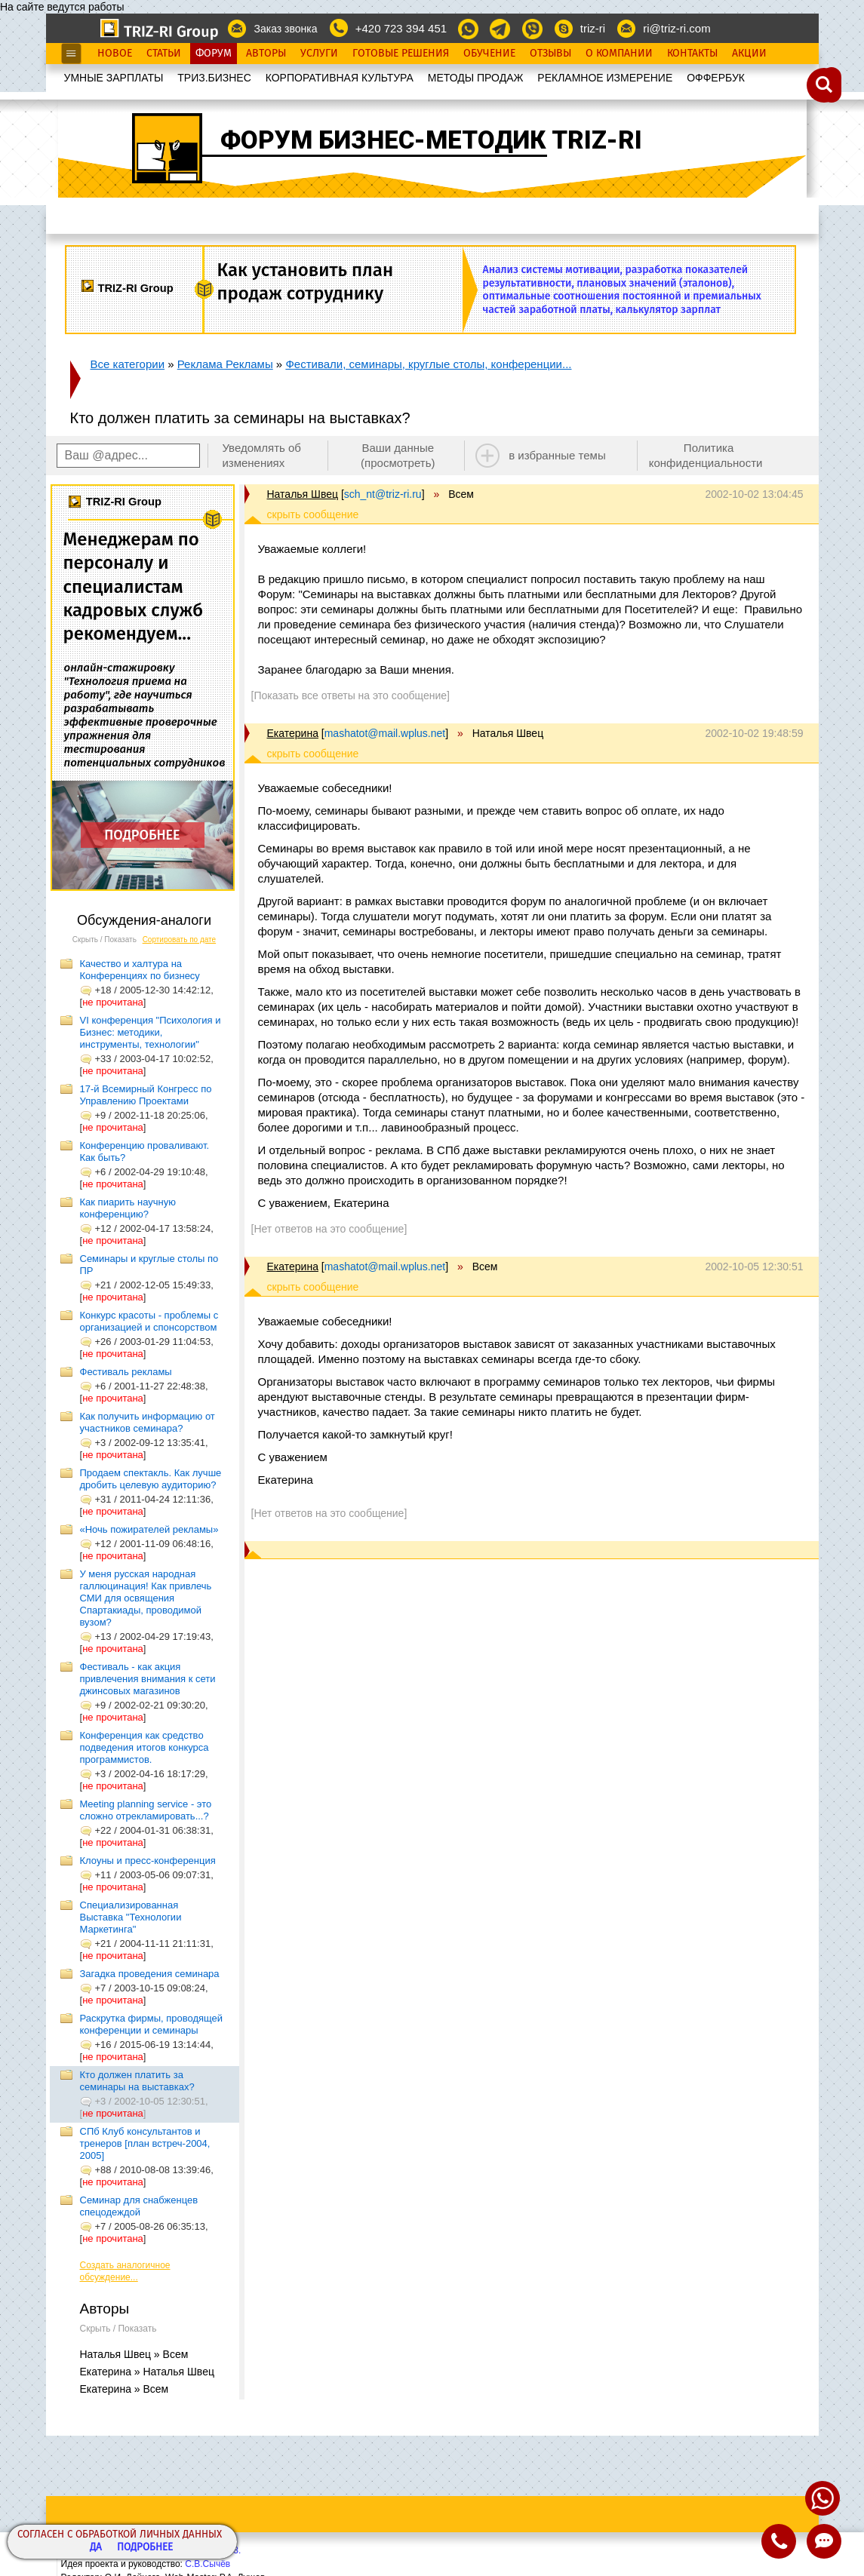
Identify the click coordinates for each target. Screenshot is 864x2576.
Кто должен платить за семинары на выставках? (137, 2080)
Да (96, 2548)
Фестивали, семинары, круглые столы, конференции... (428, 364)
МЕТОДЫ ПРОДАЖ (476, 78)
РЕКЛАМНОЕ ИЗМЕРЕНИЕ (604, 78)
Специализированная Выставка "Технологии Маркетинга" (131, 1917)
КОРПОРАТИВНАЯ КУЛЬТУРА (340, 78)
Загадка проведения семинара (150, 1973)
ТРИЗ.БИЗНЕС (214, 78)
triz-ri (592, 28)
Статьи (163, 53)
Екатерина (292, 733)
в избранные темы (557, 455)
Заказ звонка (285, 29)
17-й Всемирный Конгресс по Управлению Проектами (146, 1095)
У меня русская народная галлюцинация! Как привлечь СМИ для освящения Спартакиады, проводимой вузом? (146, 1598)
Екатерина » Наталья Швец (147, 2372)
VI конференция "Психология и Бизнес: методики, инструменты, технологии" (150, 1032)
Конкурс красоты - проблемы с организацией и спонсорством (149, 1321)
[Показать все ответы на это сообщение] (350, 695)
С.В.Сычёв (207, 2564)
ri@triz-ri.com (676, 28)
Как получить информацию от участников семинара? (147, 1422)
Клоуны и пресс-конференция (148, 1860)
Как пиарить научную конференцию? (128, 1208)
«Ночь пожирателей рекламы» (149, 1529)
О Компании (619, 53)
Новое (114, 53)
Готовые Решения (400, 53)
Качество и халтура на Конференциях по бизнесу (140, 969)
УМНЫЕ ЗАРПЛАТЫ (114, 78)
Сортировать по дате (180, 939)
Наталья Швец (302, 494)
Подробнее (145, 2548)
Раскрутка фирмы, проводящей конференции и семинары (151, 2024)
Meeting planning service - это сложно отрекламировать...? (146, 1810)
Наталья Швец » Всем (134, 2354)
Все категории (128, 364)
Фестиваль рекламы (126, 1371)
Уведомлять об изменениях (261, 455)
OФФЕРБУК (716, 78)
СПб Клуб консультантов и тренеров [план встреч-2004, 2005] (145, 2143)
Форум (213, 53)
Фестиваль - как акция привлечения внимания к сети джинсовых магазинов (148, 1678)
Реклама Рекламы (225, 364)
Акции (749, 53)
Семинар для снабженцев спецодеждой (139, 2206)
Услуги (319, 53)
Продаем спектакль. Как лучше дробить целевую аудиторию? (151, 1479)
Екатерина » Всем (124, 2389)
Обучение (489, 53)
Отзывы (550, 53)
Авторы (266, 53)
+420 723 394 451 (401, 28)
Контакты (692, 53)
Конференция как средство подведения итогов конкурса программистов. (144, 1747)
